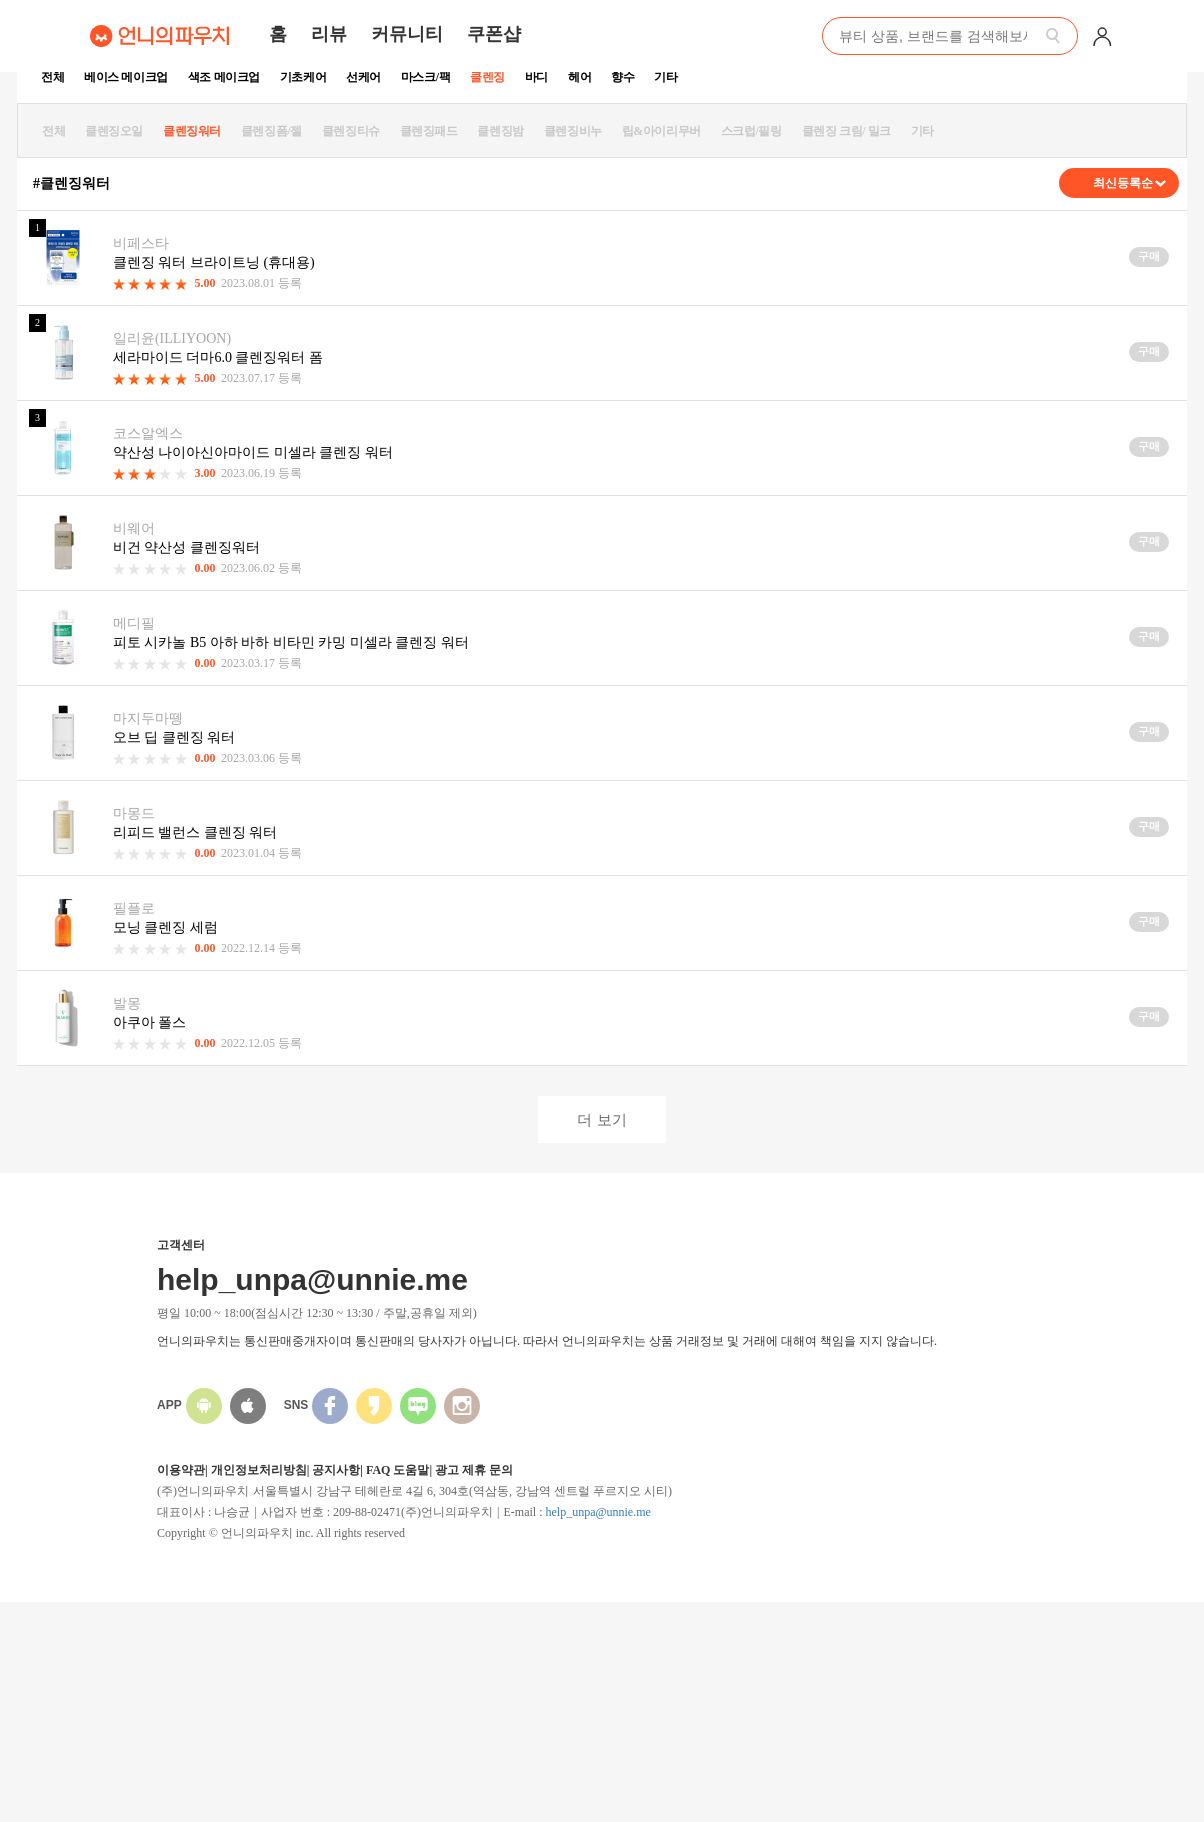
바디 (536, 77)
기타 (665, 77)
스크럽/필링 (751, 131)
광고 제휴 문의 (474, 1470)
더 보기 (601, 1119)
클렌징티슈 (351, 131)
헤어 (579, 77)
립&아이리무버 (661, 131)
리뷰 (329, 34)
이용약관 (181, 1470)
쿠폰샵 (494, 34)
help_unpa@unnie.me (597, 1512)
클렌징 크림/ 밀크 (846, 131)
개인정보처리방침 (259, 1470)
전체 (52, 77)
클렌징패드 (429, 131)
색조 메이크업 (224, 77)
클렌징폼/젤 (271, 131)
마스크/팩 (425, 77)
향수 (622, 77)
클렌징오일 (114, 131)
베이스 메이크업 (126, 77)
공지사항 (336, 1470)
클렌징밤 (500, 131)
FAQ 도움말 (397, 1470)
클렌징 (487, 77)
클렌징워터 (192, 131)
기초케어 (303, 77)
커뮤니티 (407, 34)
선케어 (363, 77)
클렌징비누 (573, 131)
